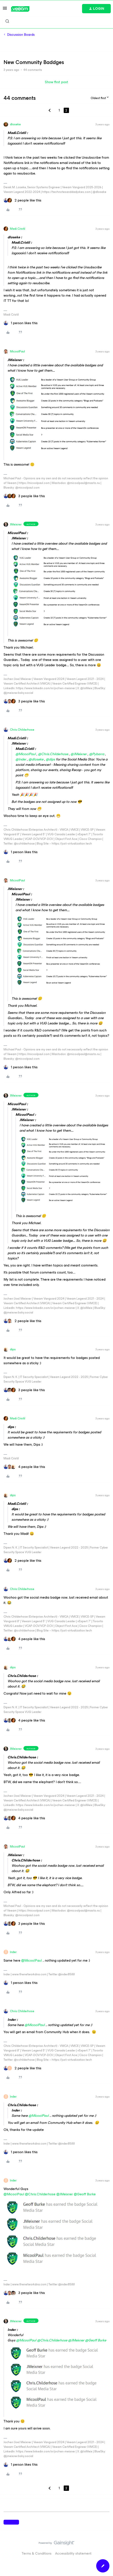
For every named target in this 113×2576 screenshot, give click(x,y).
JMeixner (16, 524)
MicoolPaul (17, 351)
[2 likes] (22, 200)
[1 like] (21, 323)
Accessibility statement (73, 2553)
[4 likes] (24, 1467)
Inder (13, 1952)
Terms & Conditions (37, 2553)
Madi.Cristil (17, 228)
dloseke (15, 124)
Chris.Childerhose (22, 729)
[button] (5, 10)
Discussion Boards (21, 34)
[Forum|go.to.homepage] (20, 9)
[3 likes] (24, 496)
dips (13, 1349)
